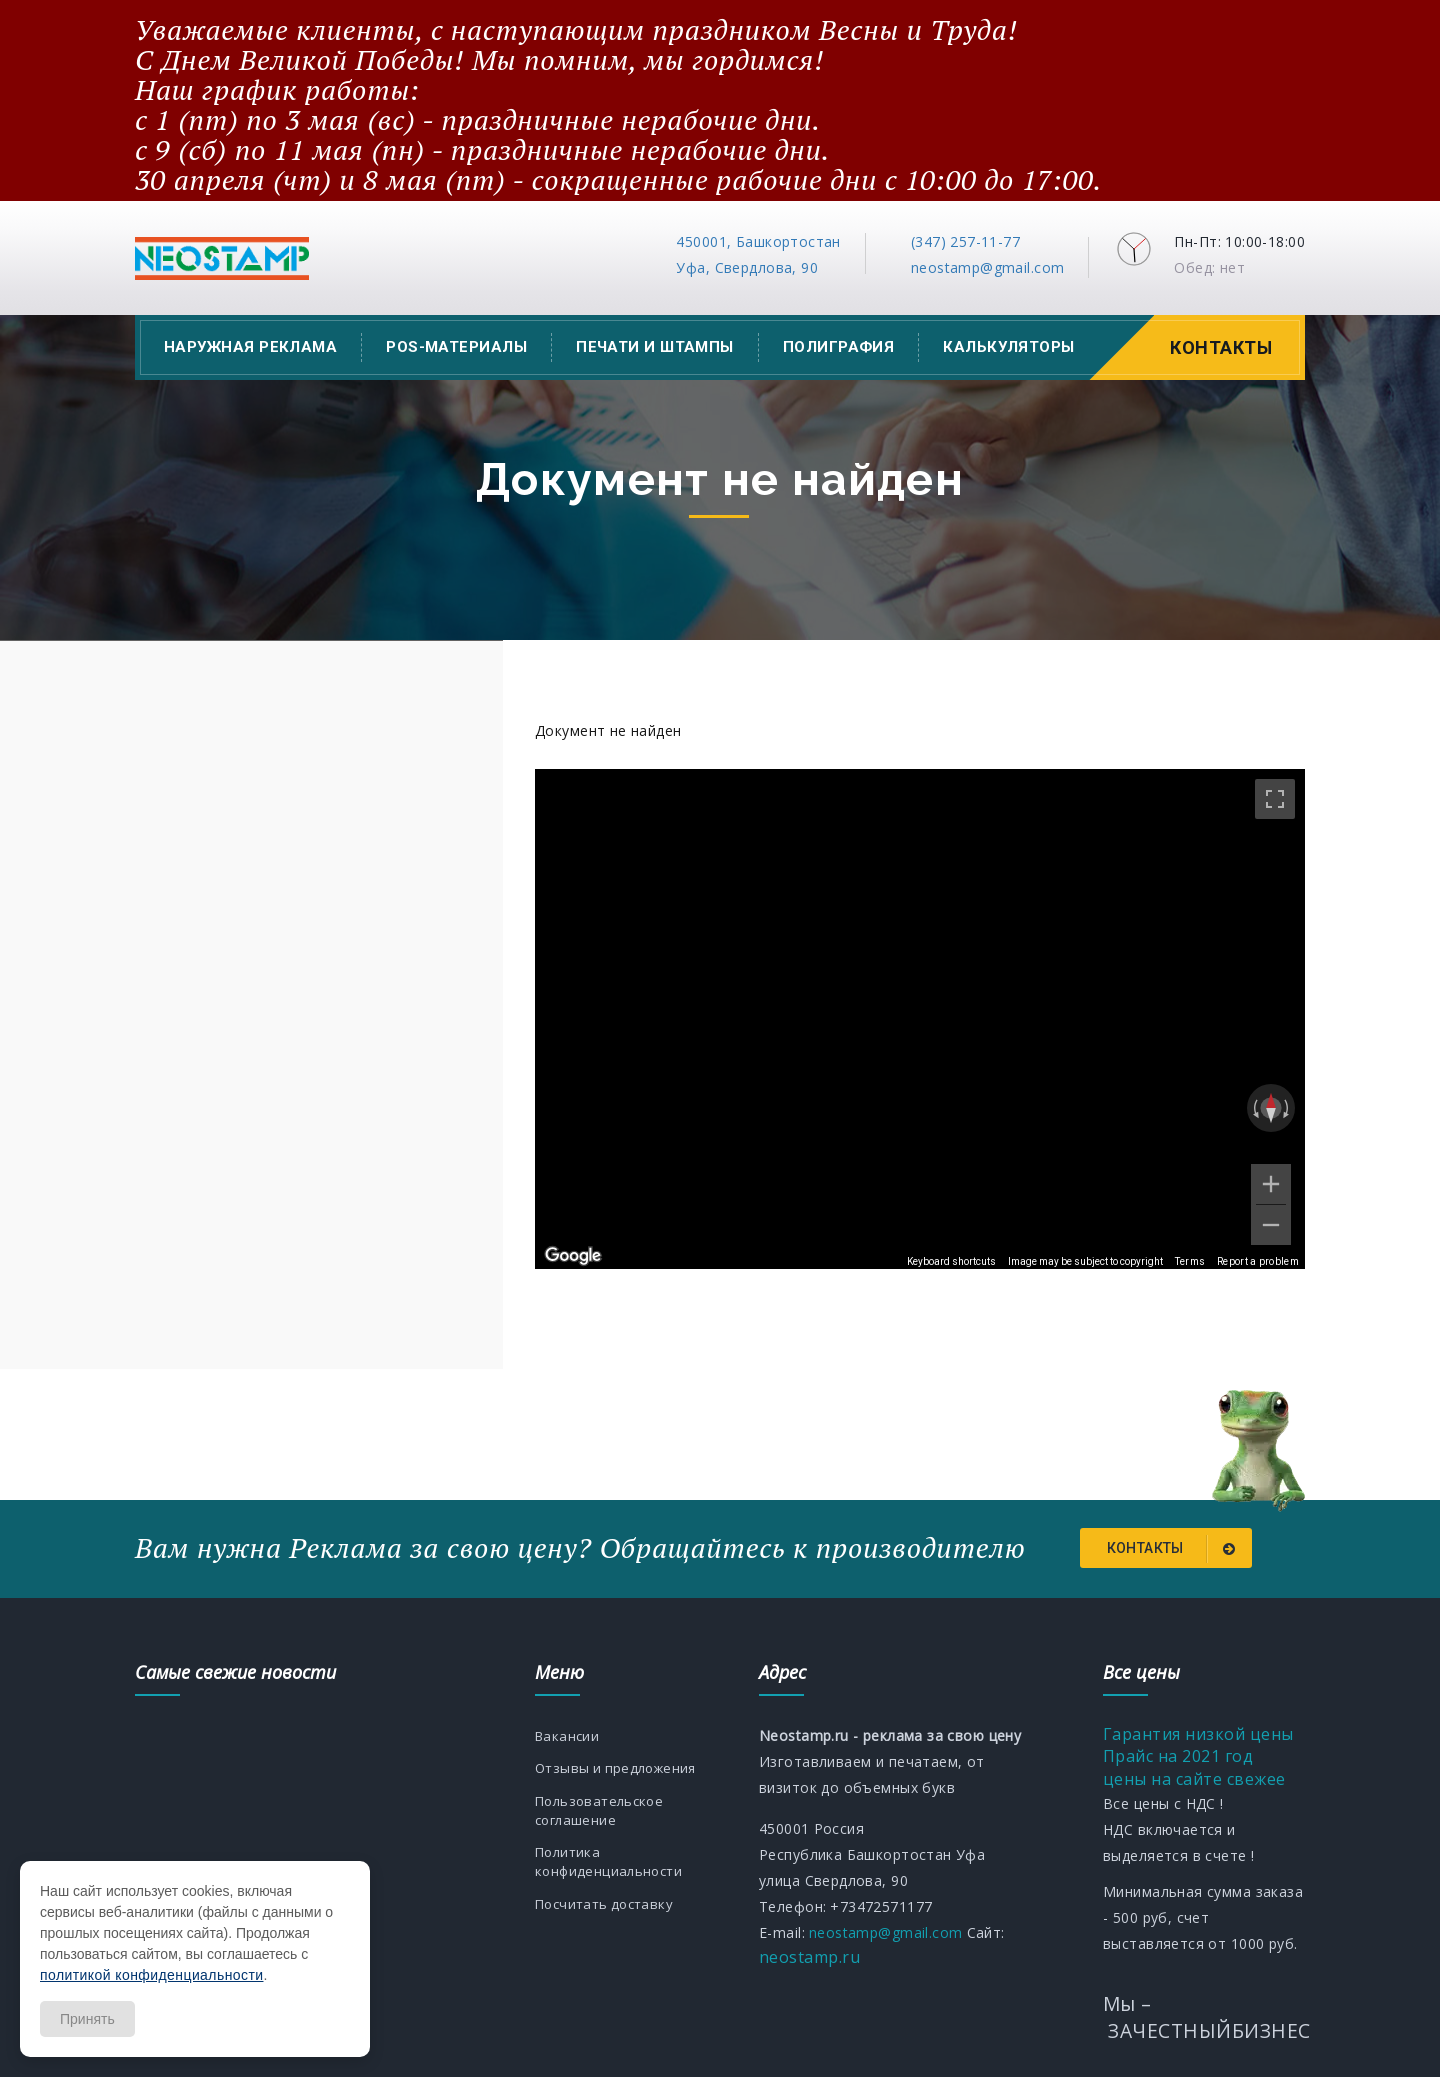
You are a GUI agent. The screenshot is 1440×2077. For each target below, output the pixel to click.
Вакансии (568, 1733)
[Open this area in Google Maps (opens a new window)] (573, 1256)
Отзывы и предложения (583, 1777)
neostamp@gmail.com (988, 267)
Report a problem (1258, 1261)
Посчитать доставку (609, 1929)
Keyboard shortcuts (951, 1261)
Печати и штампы (655, 347)
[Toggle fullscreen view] (1275, 799)
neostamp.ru (809, 1954)
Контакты (1223, 347)
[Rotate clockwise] (1288, 1108)
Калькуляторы (1008, 347)
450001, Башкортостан (758, 241)
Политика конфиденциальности (612, 1885)
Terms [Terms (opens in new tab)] (1190, 1261)
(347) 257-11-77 (965, 241)
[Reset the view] (1271, 1108)
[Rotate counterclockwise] (1254, 1108)
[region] (920, 1019)
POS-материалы (456, 347)
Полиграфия (839, 347)
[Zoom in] (1271, 1184)
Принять (87, 2019)
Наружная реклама (250, 347)
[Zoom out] (1271, 1225)
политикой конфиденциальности (151, 1975)
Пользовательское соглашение (603, 1831)
